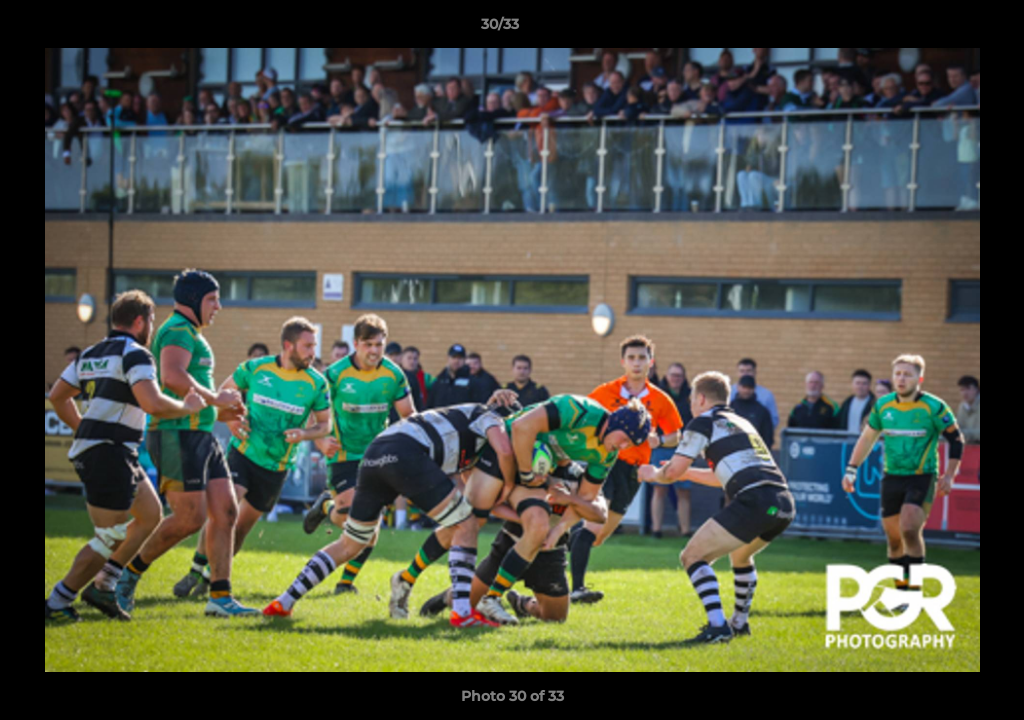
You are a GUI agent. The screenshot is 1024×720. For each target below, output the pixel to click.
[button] (940, 29)
